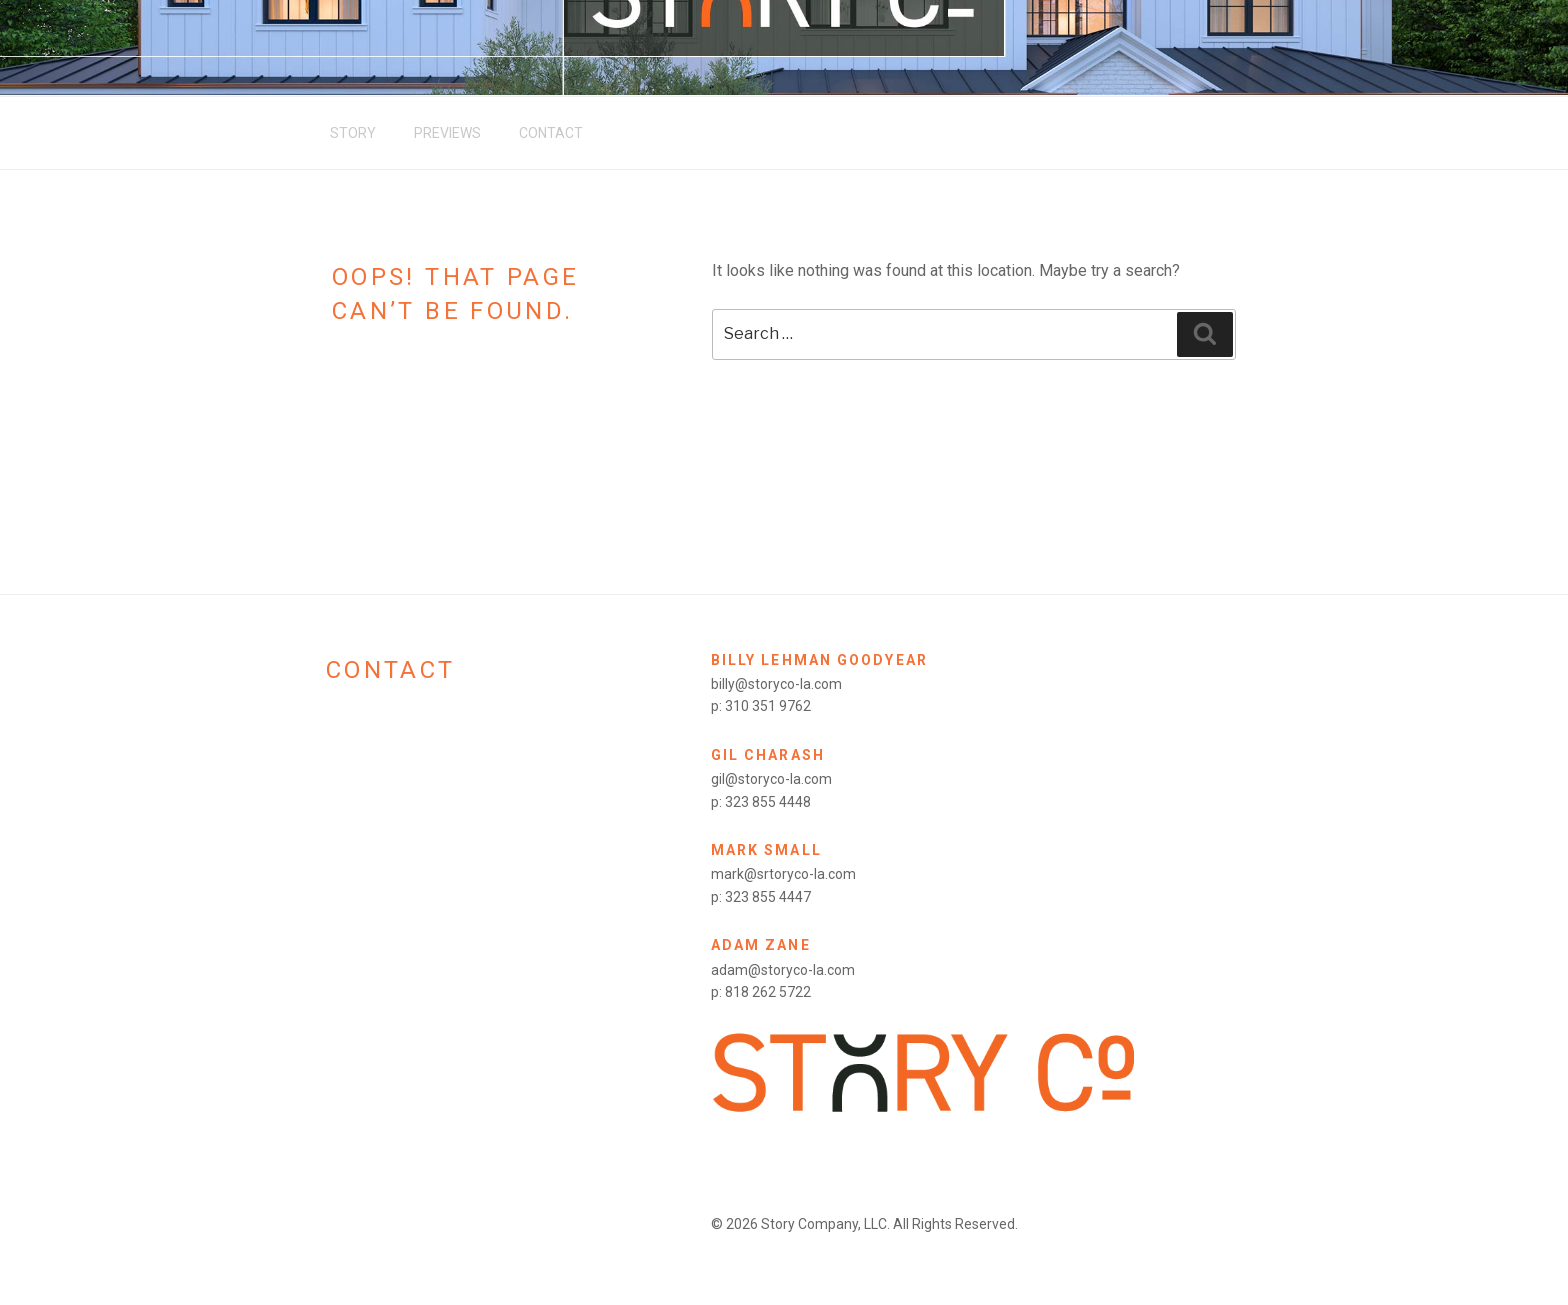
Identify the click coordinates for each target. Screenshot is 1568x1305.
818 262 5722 (768, 992)
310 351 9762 (768, 706)
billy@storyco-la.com (776, 684)
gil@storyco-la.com (771, 779)
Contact (551, 133)
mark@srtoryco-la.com (783, 874)
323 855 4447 (768, 897)
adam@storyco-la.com (783, 970)
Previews (447, 133)
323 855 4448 (768, 802)
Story (353, 133)
